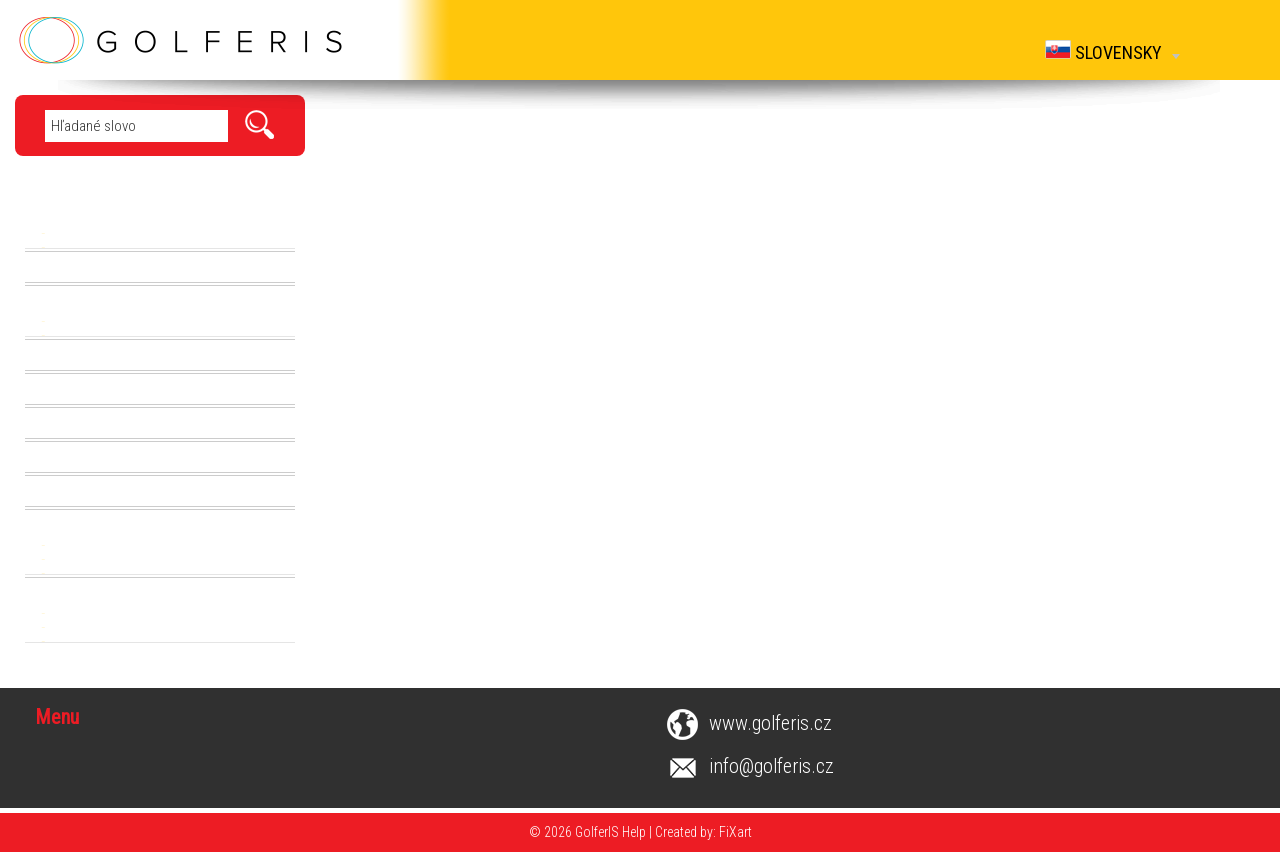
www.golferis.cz (770, 723)
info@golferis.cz (771, 766)
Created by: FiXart (703, 832)
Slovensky (1112, 51)
